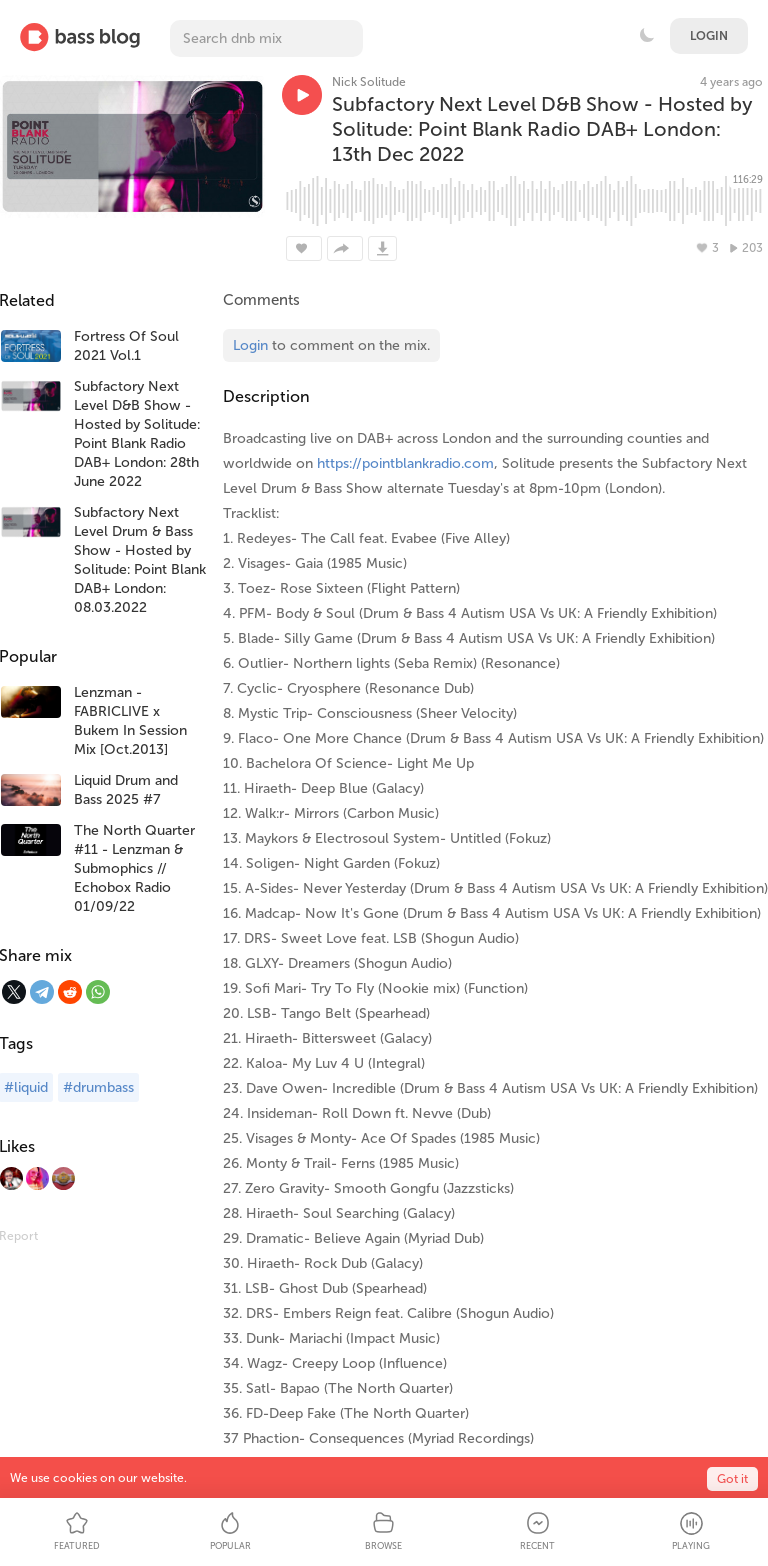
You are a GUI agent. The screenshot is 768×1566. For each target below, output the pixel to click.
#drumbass (98, 1087)
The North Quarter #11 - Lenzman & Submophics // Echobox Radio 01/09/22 (134, 868)
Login (709, 36)
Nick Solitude (369, 82)
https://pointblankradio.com (405, 463)
